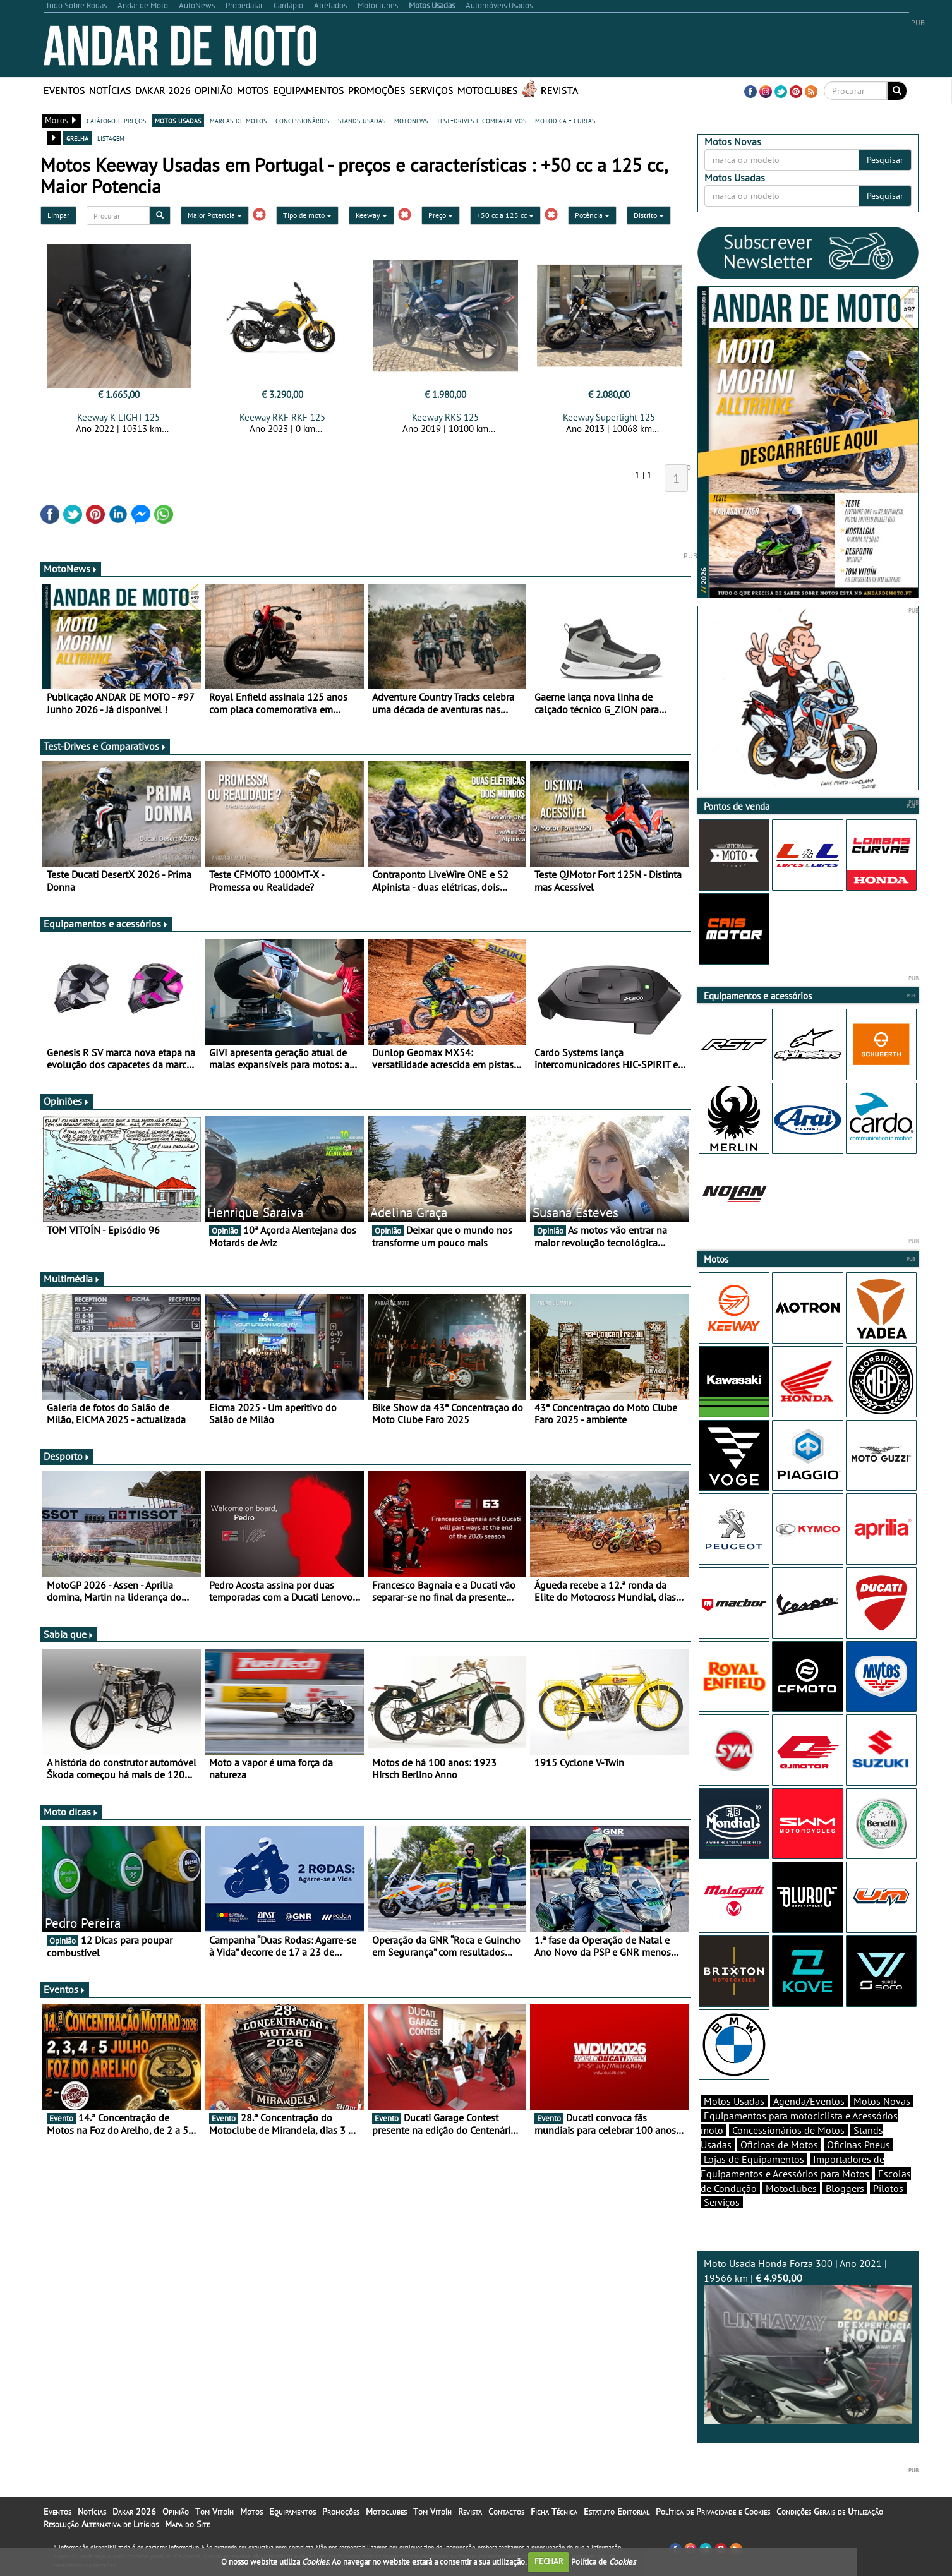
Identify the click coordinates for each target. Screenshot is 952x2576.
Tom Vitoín (214, 2511)
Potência (592, 215)
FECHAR (548, 2561)
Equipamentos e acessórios (106, 923)
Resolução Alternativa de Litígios (101, 2524)
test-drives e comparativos (481, 120)
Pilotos (888, 2188)
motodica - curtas (565, 120)
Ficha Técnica (554, 2511)
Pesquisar (885, 160)
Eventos (64, 90)
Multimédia (72, 1278)
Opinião (214, 90)
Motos (253, 90)
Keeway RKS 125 (445, 417)
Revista (559, 90)
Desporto (67, 1456)
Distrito (649, 215)
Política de (603, 2561)
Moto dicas (71, 1811)
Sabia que (69, 1634)
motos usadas (178, 120)
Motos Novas (881, 2101)
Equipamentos (308, 90)
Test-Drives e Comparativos (105, 746)
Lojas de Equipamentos (754, 2159)
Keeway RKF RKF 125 (282, 417)
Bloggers (845, 2188)
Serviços (431, 90)
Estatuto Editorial (616, 2511)
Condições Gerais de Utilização (829, 2511)
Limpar (58, 215)
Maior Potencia (215, 215)
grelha (77, 137)
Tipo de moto (307, 215)
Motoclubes (487, 90)
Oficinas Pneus (858, 2144)
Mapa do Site (187, 2524)
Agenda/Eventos (809, 2101)
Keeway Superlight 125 (609, 417)
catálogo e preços (116, 120)
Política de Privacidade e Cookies (713, 2511)
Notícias (110, 90)
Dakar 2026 (163, 90)
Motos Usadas (734, 2101)
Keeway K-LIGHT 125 (118, 417)
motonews (411, 120)
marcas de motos (238, 120)
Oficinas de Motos (779, 2144)
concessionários (302, 120)
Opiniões (67, 1101)
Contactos (506, 2511)
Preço (440, 215)
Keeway (371, 215)
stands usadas (361, 120)
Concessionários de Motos (788, 2130)
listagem (110, 137)
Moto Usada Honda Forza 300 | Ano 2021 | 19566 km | (808, 2340)
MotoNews (71, 568)
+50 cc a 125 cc (505, 215)
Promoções (377, 90)
